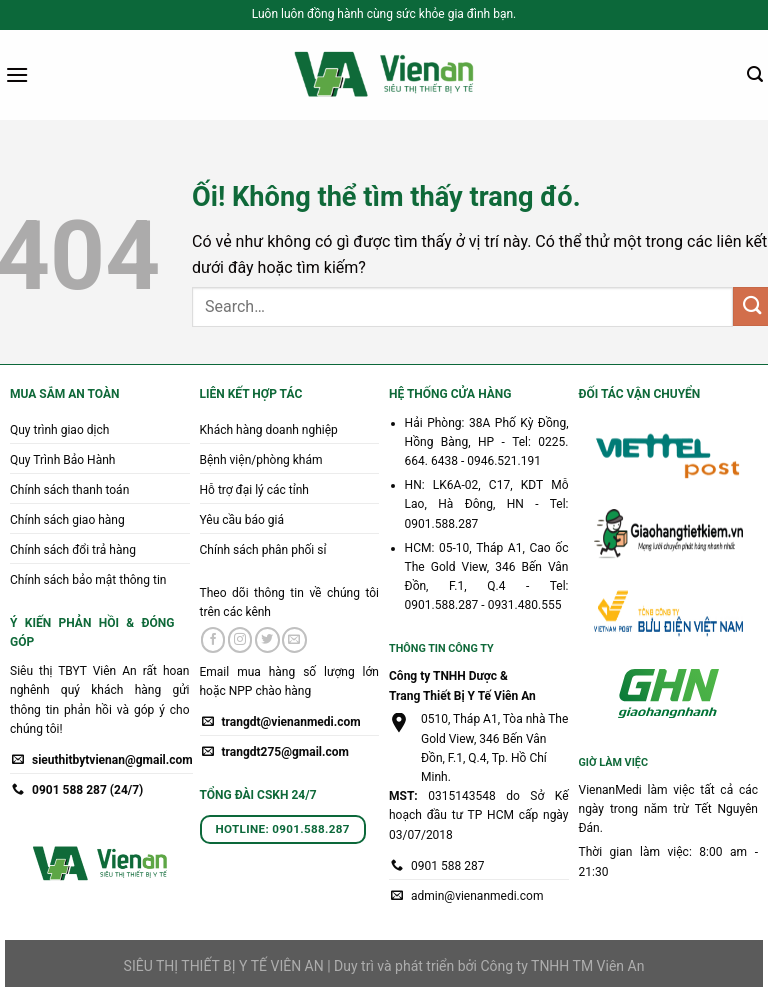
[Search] (755, 74)
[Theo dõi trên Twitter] (267, 640)
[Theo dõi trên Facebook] (213, 640)
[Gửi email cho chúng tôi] (294, 640)
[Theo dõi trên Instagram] (240, 640)
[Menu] (17, 74)
